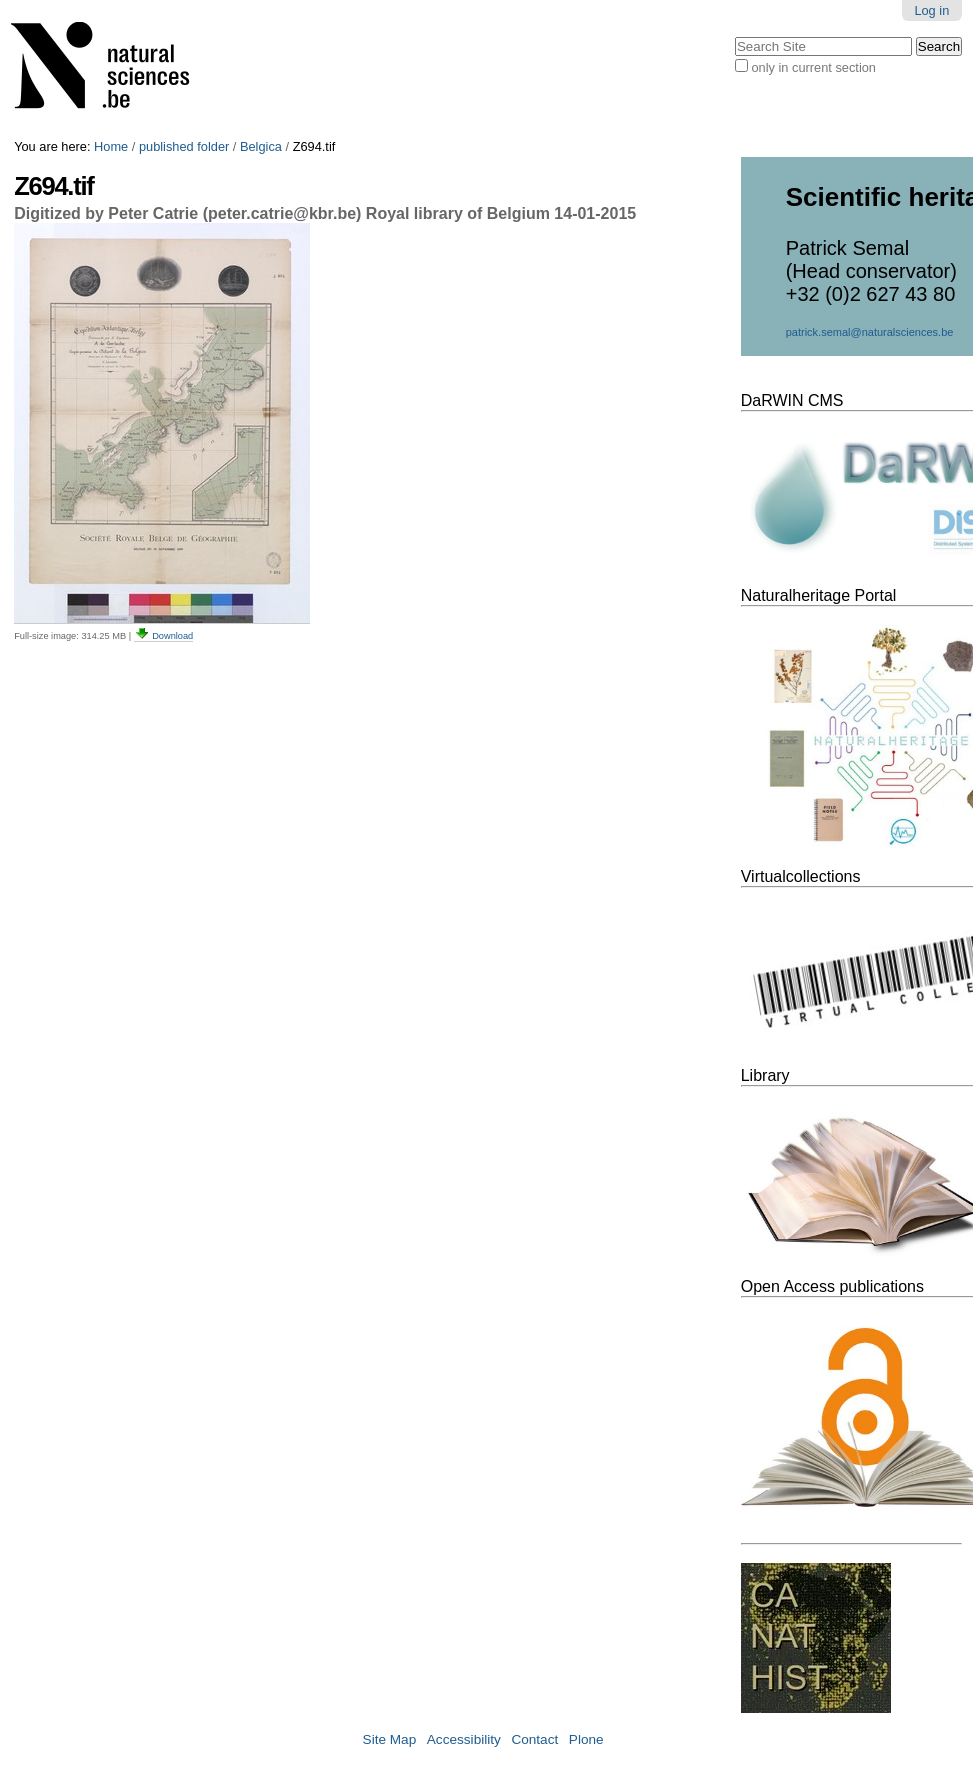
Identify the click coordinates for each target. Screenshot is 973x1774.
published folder (184, 146)
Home (111, 146)
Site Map (390, 1739)
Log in (931, 10)
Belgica (261, 146)
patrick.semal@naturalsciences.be (870, 332)
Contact (534, 1739)
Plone (586, 1739)
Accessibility (464, 1739)
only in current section (813, 67)
